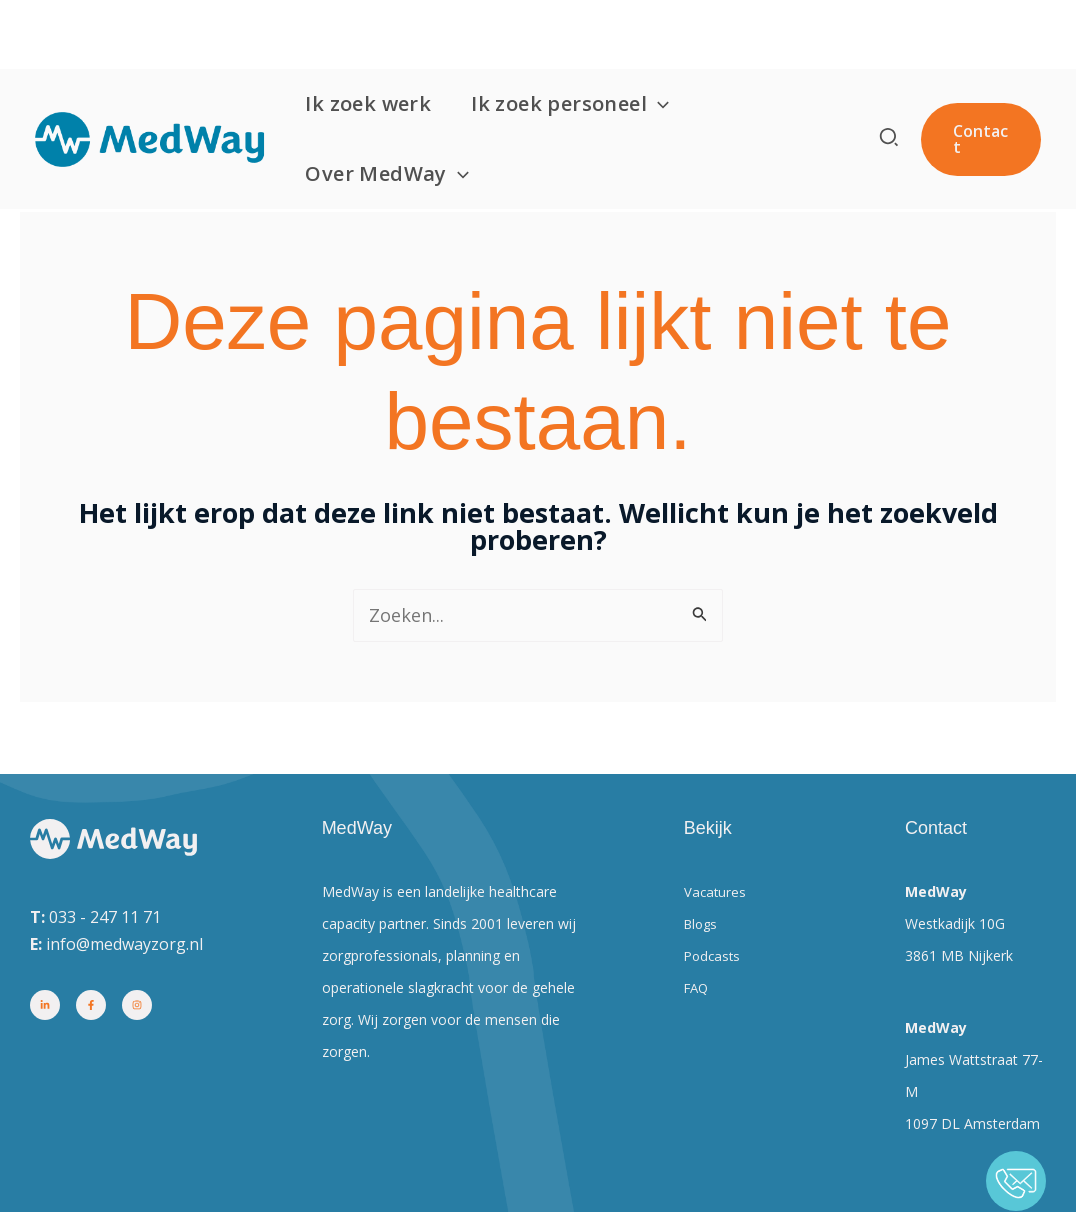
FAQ (698, 987)
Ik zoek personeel (580, 35)
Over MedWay (396, 105)
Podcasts (714, 955)
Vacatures (716, 891)
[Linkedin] (45, 1005)
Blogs (702, 923)
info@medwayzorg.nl (124, 944)
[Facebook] (91, 1005)
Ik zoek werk (378, 34)
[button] (668, 35)
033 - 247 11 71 (105, 917)
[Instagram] (137, 1005)
